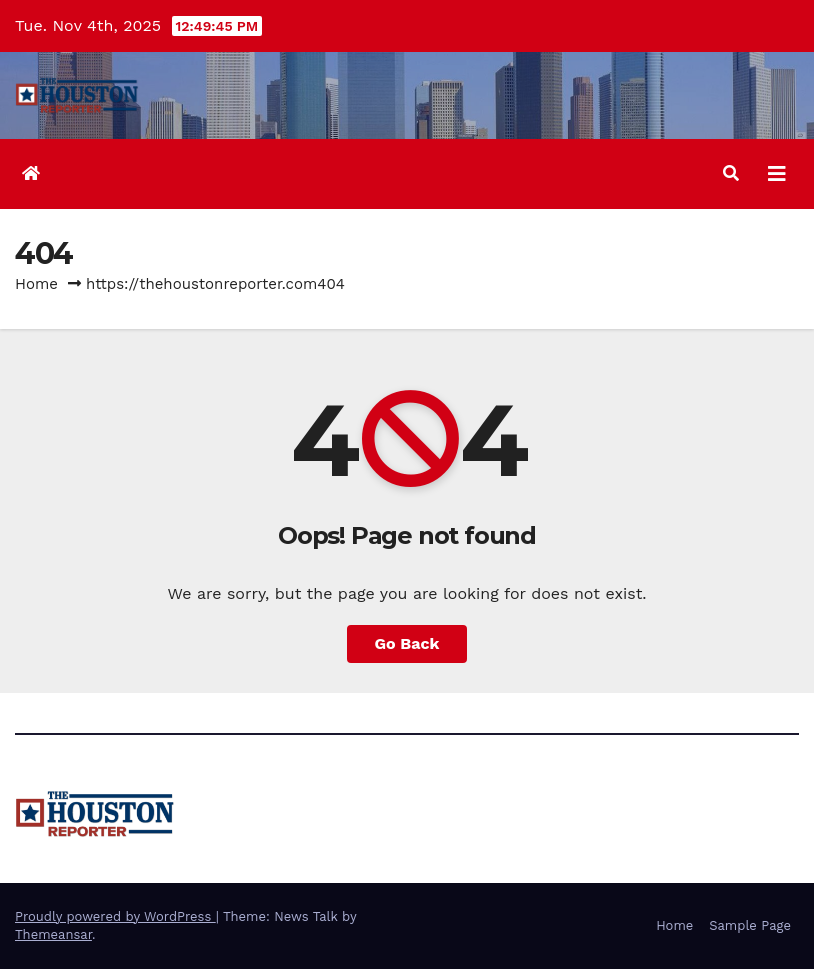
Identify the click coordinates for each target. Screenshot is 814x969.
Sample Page (750, 925)
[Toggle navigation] (777, 174)
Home (36, 284)
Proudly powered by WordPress (115, 916)
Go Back (407, 643)
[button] (731, 173)
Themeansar (53, 934)
